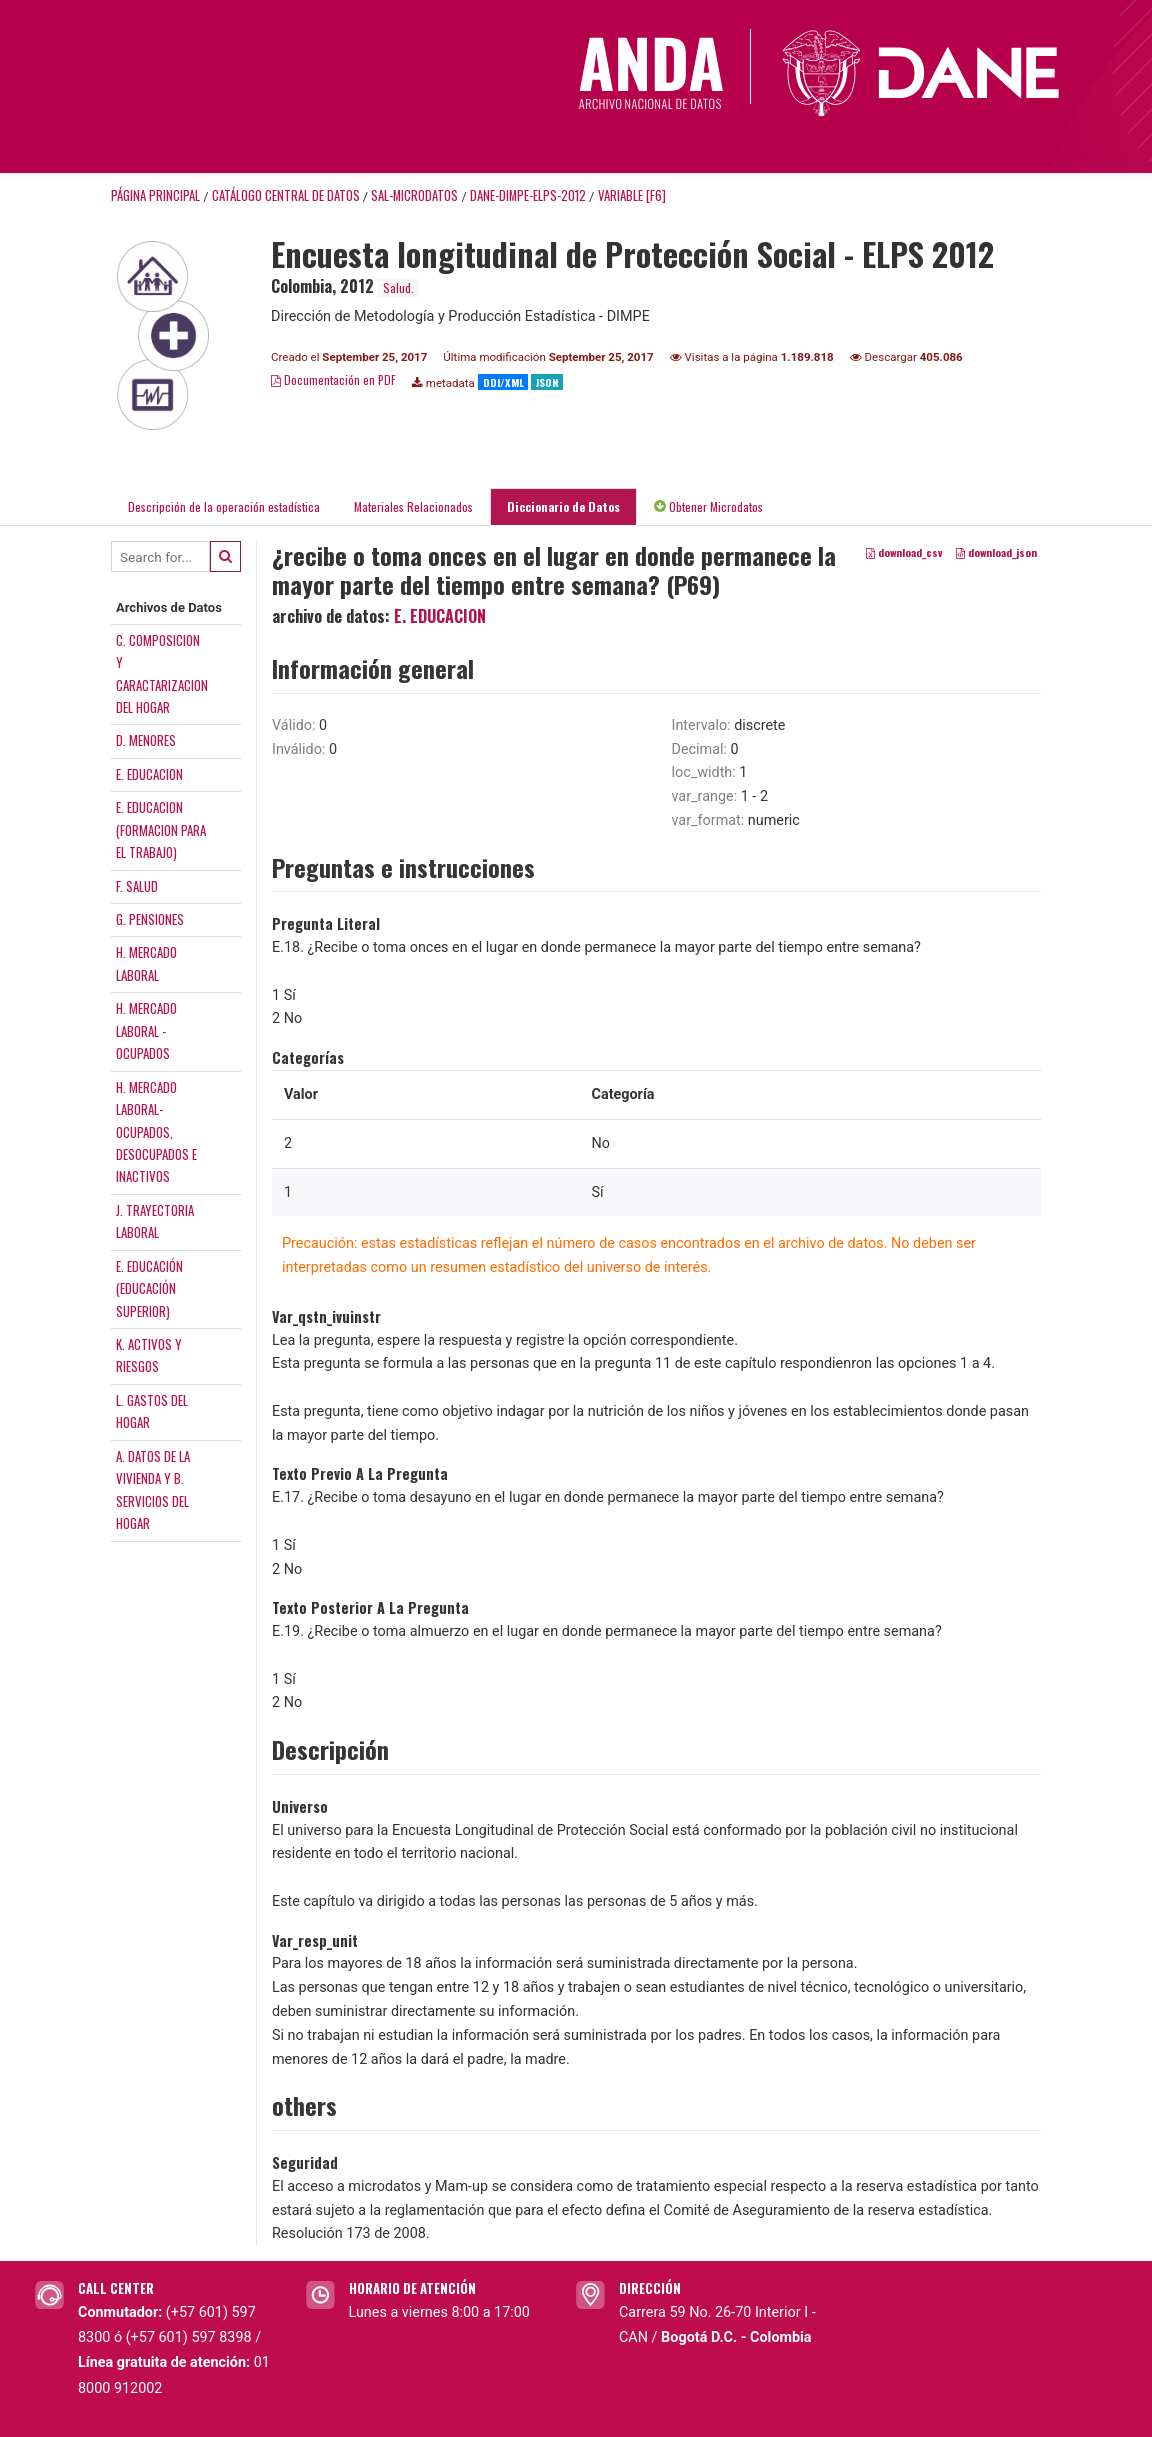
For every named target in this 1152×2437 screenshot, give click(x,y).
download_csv (904, 553)
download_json (996, 553)
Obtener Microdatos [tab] (708, 506)
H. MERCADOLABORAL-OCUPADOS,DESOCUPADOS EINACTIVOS (156, 1132)
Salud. (398, 287)
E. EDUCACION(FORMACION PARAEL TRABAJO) (161, 829)
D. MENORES (146, 740)
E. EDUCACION (149, 774)
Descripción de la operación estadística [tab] (224, 506)
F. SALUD (137, 886)
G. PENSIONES (150, 919)
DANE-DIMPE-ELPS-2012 (528, 195)
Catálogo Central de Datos (286, 195)
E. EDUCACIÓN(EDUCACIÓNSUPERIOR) (149, 1288)
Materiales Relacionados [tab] (413, 506)
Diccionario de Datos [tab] (563, 506)
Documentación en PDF (333, 379)
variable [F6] (632, 195)
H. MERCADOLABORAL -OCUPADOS (146, 1030)
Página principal (155, 195)
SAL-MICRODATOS (414, 195)
